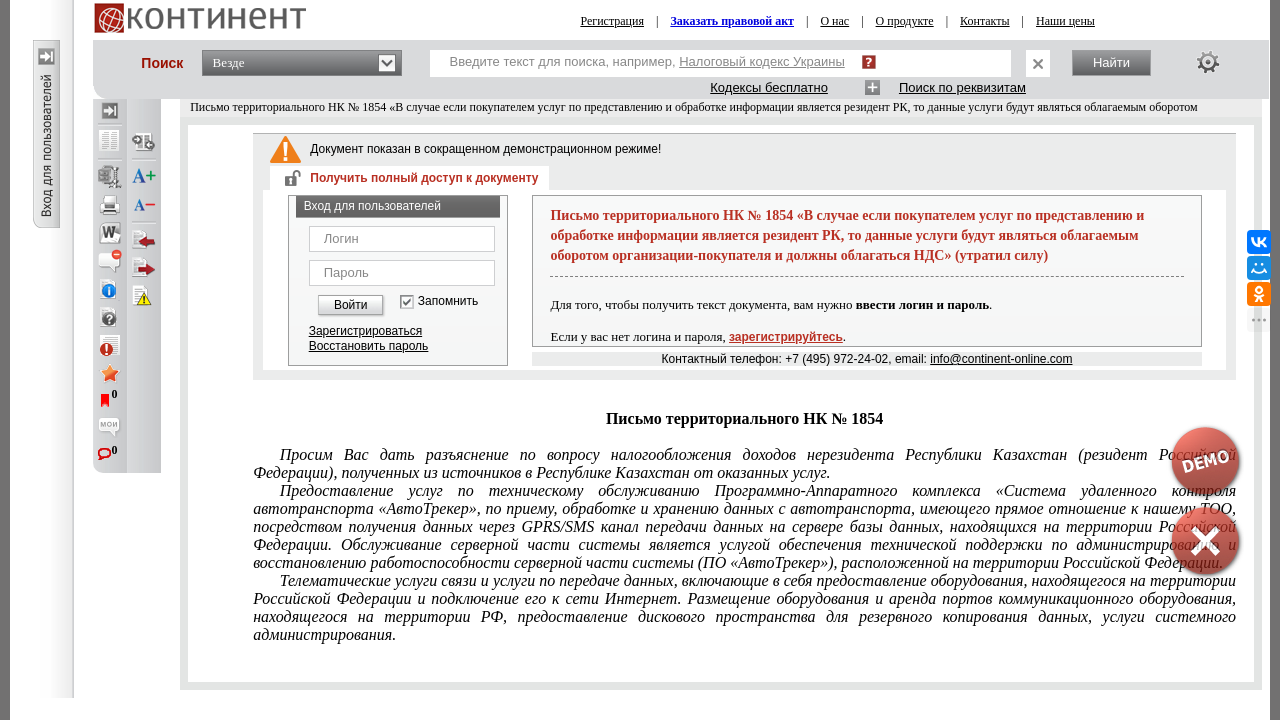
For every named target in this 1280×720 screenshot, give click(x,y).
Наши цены (1065, 21)
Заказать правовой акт (732, 21)
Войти (351, 305)
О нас (834, 21)
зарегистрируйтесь (786, 337)
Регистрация (612, 21)
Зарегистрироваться (365, 331)
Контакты (985, 21)
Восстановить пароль (369, 346)
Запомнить (448, 301)
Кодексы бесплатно (769, 87)
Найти (1111, 62)
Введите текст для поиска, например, (647, 61)
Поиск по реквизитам (962, 87)
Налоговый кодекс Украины (762, 61)
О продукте (905, 21)
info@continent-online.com (1001, 359)
